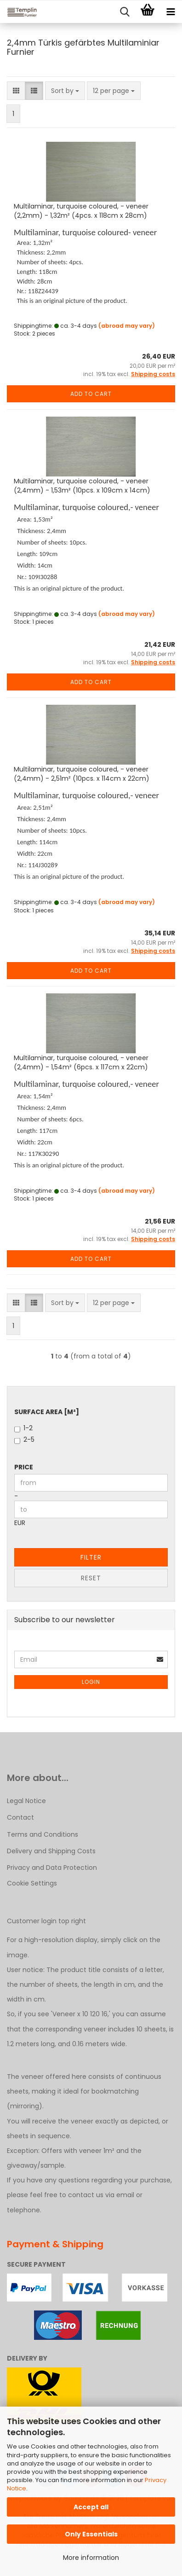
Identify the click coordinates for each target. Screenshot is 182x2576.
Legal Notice (26, 1800)
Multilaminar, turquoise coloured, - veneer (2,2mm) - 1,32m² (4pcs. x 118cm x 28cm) (81, 211)
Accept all (91, 2507)
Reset (91, 1578)
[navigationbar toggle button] (170, 11)
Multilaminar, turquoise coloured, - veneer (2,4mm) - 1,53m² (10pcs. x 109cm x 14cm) (82, 485)
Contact (20, 1817)
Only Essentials (91, 2534)
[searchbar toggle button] (124, 11)
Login (91, 1682)
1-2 (23, 1428)
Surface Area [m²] (46, 1411)
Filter (91, 1557)
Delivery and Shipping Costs (51, 1851)
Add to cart (91, 394)
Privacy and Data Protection (52, 1867)
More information (91, 2557)
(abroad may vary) (126, 326)
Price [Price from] (23, 1467)
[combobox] (65, 90)
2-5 (24, 1439)
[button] (16, 90)
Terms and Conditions (42, 1834)
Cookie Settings (32, 1883)
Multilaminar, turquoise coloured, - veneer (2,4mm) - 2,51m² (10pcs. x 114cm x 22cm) (81, 774)
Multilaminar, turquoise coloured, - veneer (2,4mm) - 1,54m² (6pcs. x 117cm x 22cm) (81, 1062)
